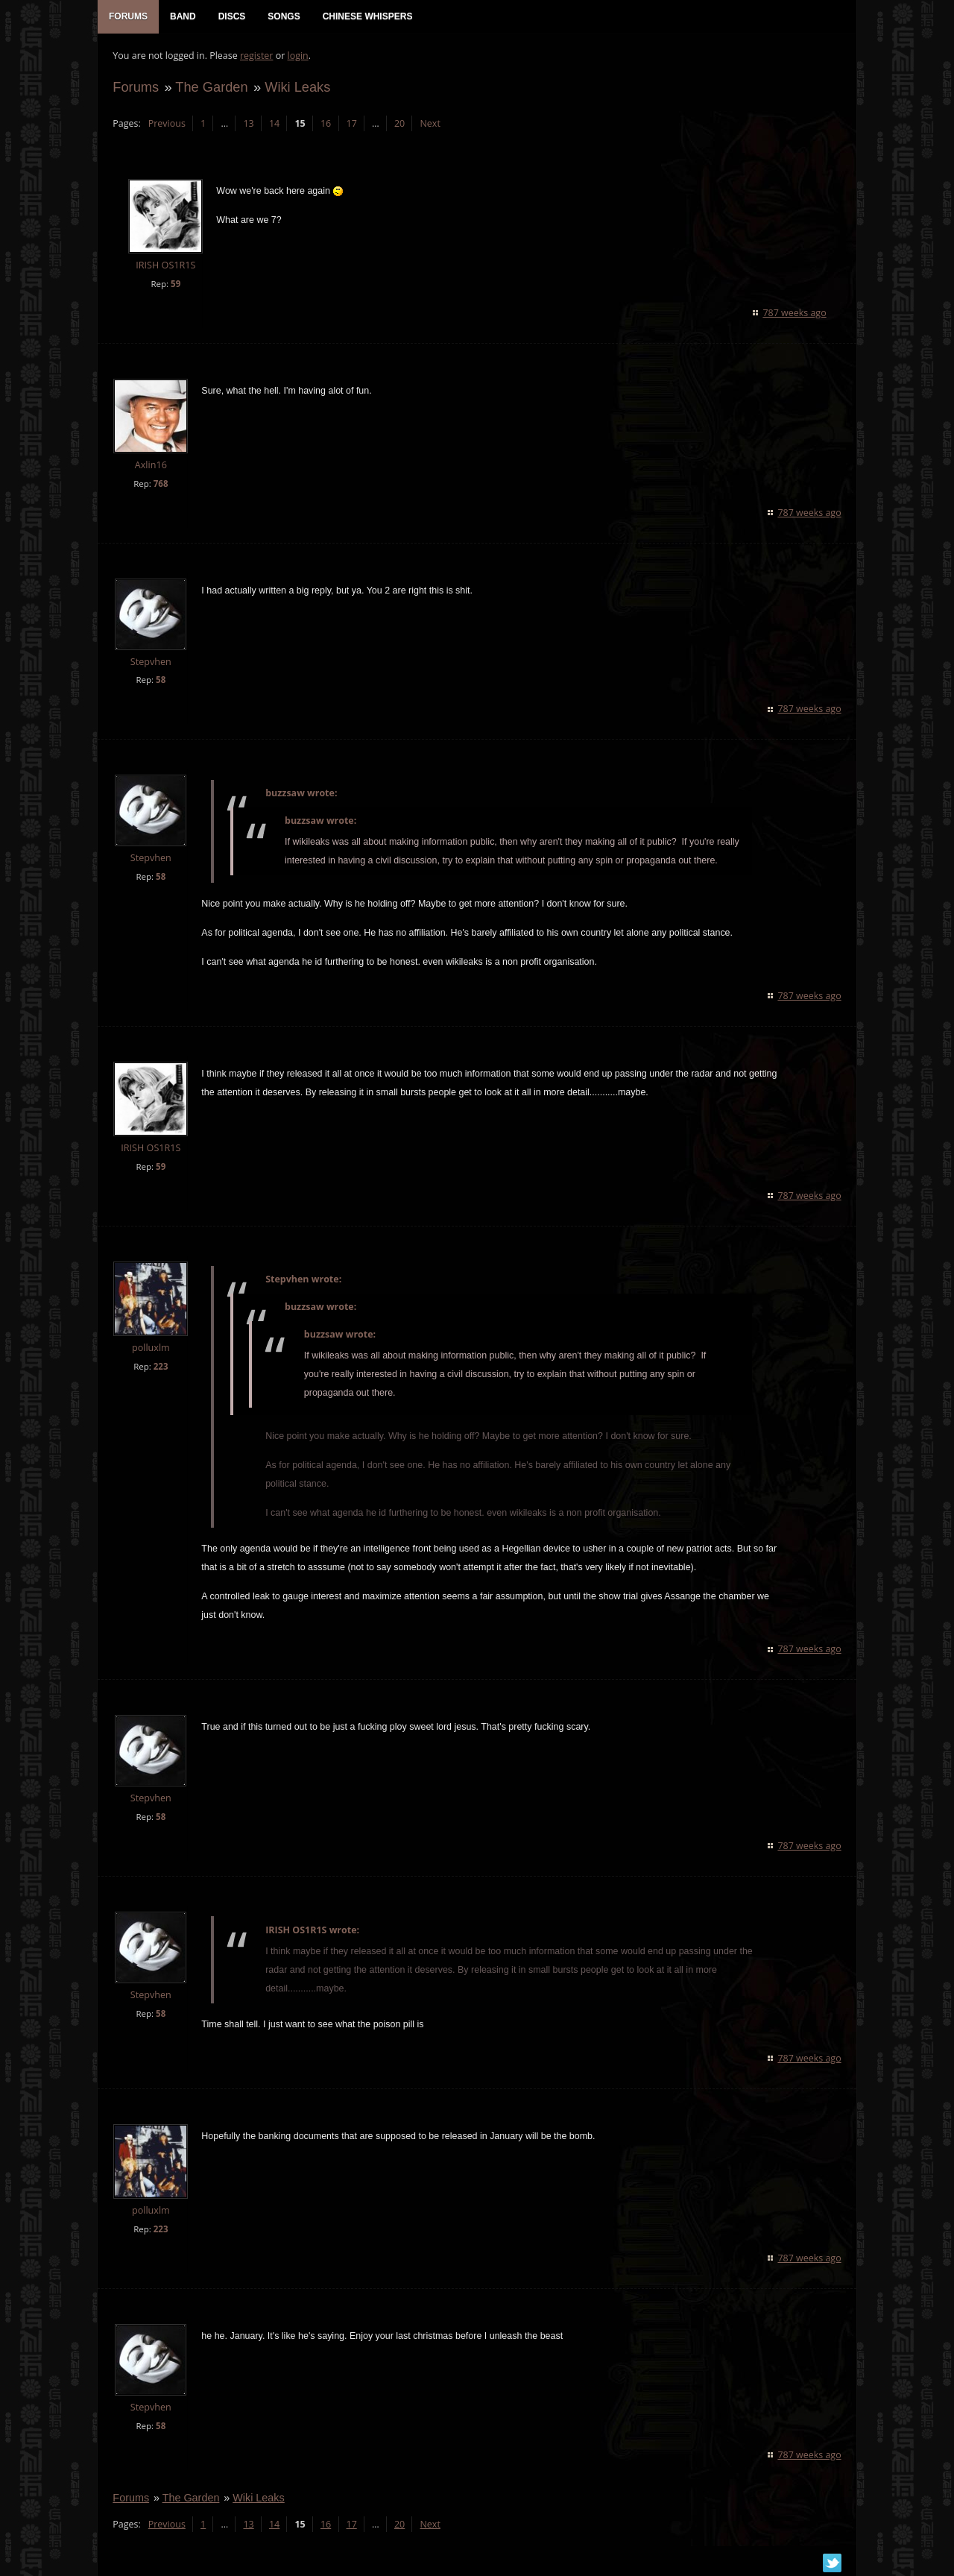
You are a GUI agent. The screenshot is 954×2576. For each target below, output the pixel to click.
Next (430, 123)
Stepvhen (150, 661)
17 (351, 123)
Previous (166, 123)
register (257, 56)
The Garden (211, 87)
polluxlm (151, 1347)
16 (325, 123)
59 (175, 283)
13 (248, 123)
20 (399, 123)
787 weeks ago (795, 312)
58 (160, 680)
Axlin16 (150, 465)
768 (160, 483)
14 (274, 123)
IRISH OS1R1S (165, 265)
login (297, 56)
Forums (136, 87)
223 (160, 1366)
